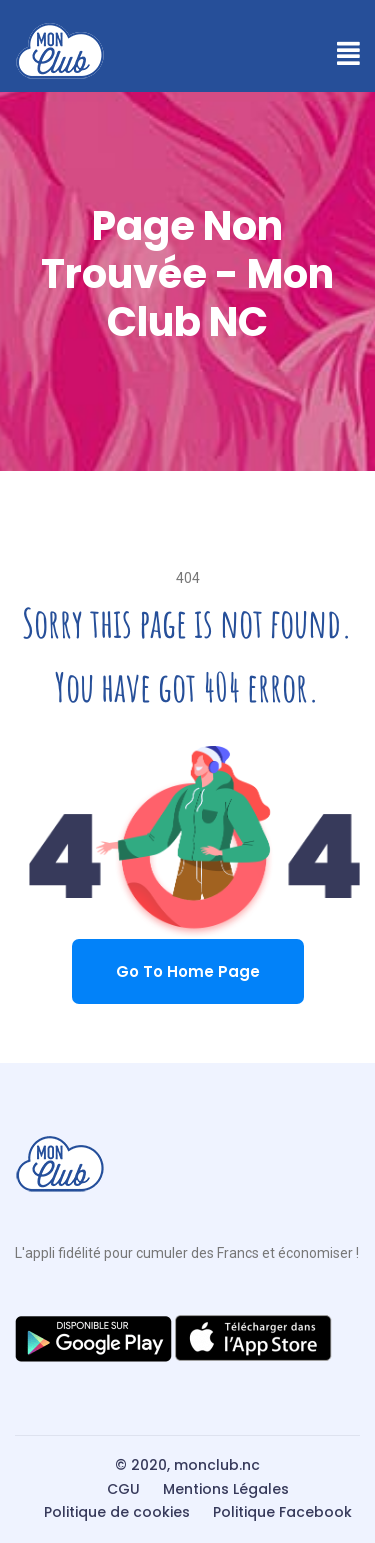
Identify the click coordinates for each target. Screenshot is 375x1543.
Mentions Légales (226, 1489)
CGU (123, 1489)
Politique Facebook (282, 1512)
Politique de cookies (117, 1512)
